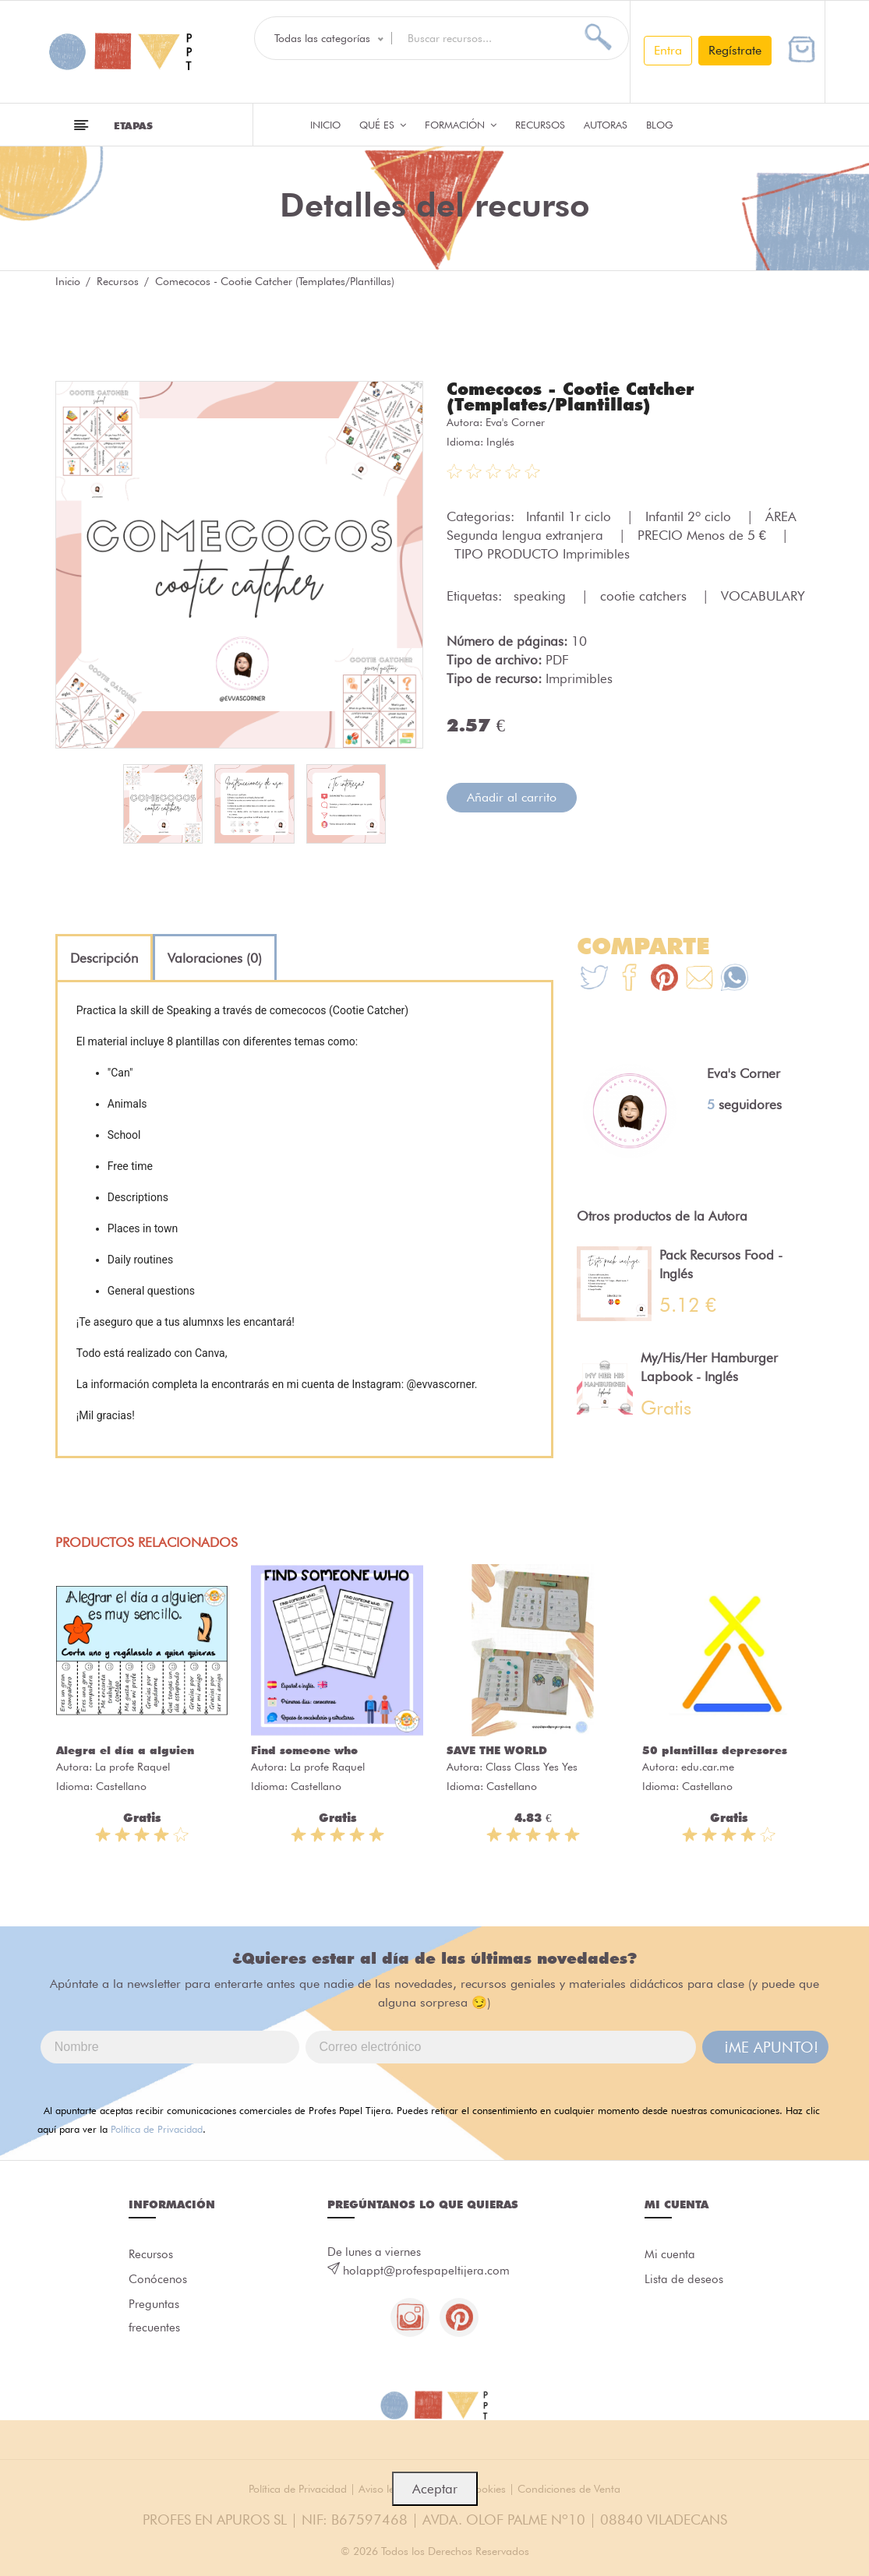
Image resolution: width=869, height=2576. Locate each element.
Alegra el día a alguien (125, 1750)
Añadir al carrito (511, 797)
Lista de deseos (684, 2279)
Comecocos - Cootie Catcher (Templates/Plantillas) (570, 396)
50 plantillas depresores (714, 1750)
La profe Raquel (132, 1766)
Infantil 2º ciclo (690, 516)
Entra (668, 50)
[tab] (104, 958)
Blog (659, 124)
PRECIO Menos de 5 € (704, 535)
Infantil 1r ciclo (570, 516)
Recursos (540, 124)
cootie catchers (645, 596)
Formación (460, 124)
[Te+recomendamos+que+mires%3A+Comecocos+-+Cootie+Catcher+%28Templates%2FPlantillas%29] (629, 980)
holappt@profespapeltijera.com (426, 2271)
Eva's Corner (515, 422)
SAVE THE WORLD (497, 1750)
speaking (542, 596)
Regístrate (734, 50)
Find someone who (304, 1750)
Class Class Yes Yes (532, 1766)
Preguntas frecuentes (154, 2316)
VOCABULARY (763, 596)
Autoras (605, 124)
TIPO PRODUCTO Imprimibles (542, 554)
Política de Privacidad (157, 2129)
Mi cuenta (670, 2254)
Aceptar (434, 2489)
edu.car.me (707, 1766)
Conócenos (158, 2279)
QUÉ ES (382, 124)
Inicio (325, 124)
